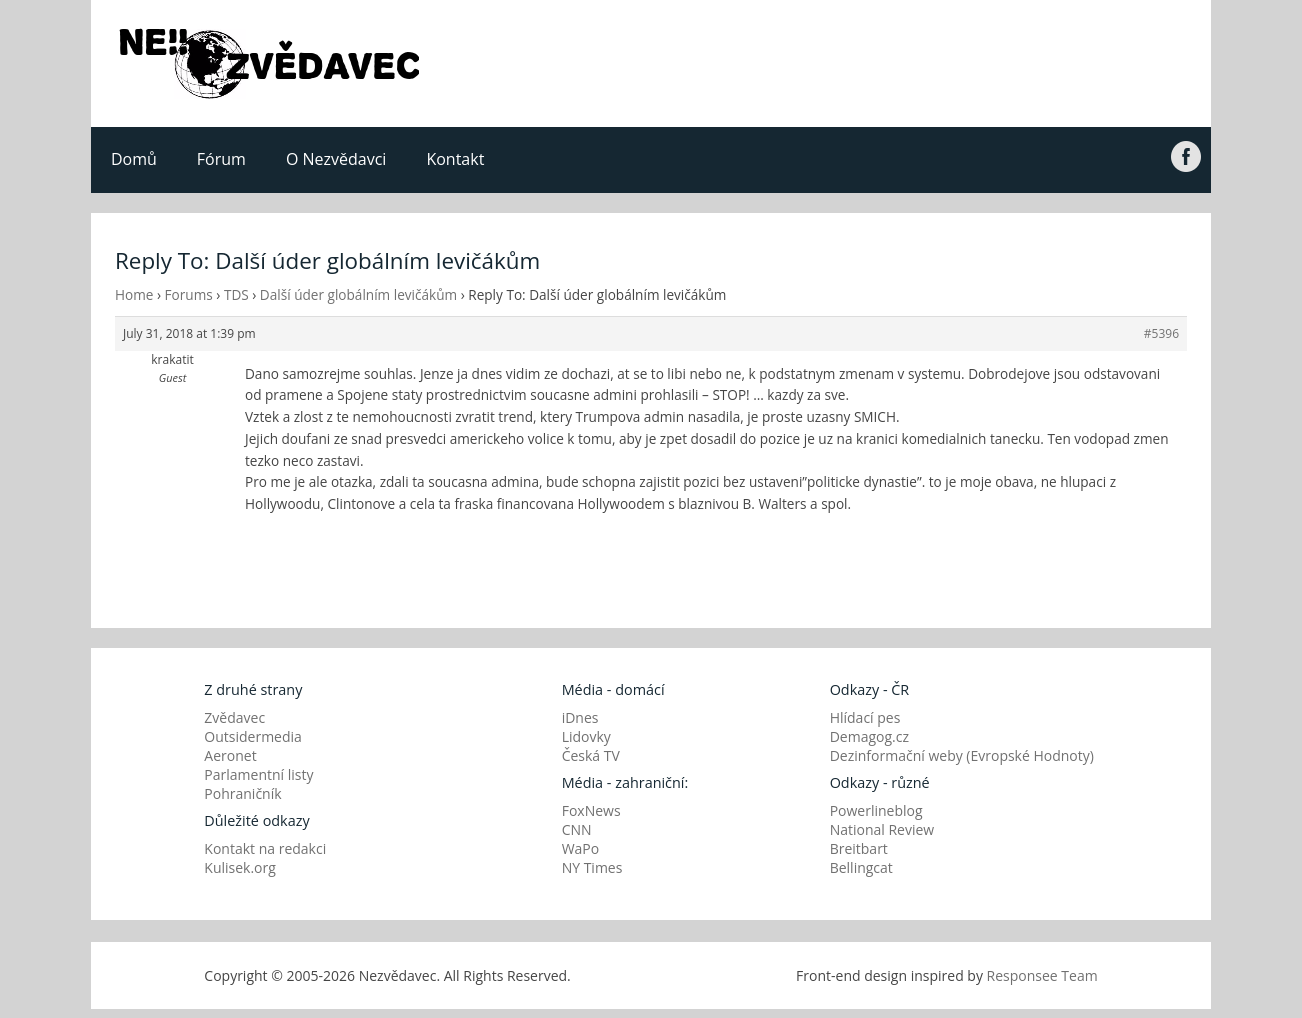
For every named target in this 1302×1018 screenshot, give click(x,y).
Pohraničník (242, 793)
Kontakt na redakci (265, 848)
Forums (189, 294)
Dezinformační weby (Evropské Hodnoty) (962, 755)
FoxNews (591, 810)
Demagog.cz (869, 736)
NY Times (592, 867)
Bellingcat (861, 867)
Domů (134, 159)
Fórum (221, 159)
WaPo (581, 848)
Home (134, 294)
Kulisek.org (240, 867)
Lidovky (586, 736)
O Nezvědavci (336, 159)
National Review (882, 829)
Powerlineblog (876, 810)
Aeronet (230, 755)
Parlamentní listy (258, 774)
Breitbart (859, 848)
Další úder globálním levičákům (358, 294)
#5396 (1161, 333)
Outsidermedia (253, 736)
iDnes (580, 717)
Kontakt (455, 159)
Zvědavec (234, 717)
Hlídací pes (865, 717)
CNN (577, 829)
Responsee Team (1042, 975)
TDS (236, 294)
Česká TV (591, 755)
